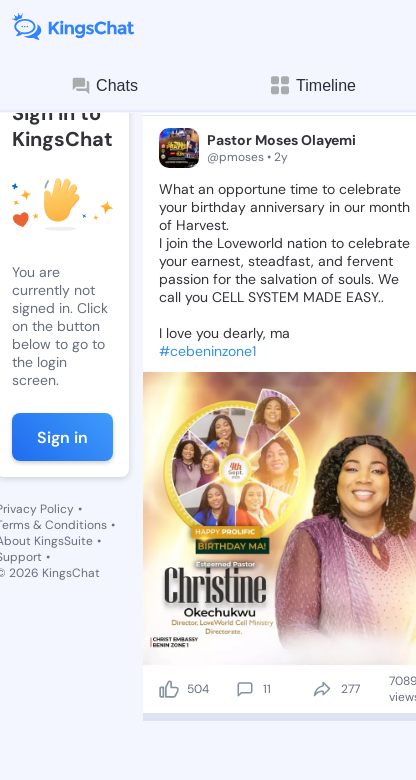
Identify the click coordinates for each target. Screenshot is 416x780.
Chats (104, 86)
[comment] (245, 689)
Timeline (312, 85)
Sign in (62, 437)
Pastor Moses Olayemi (281, 140)
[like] (169, 689)
